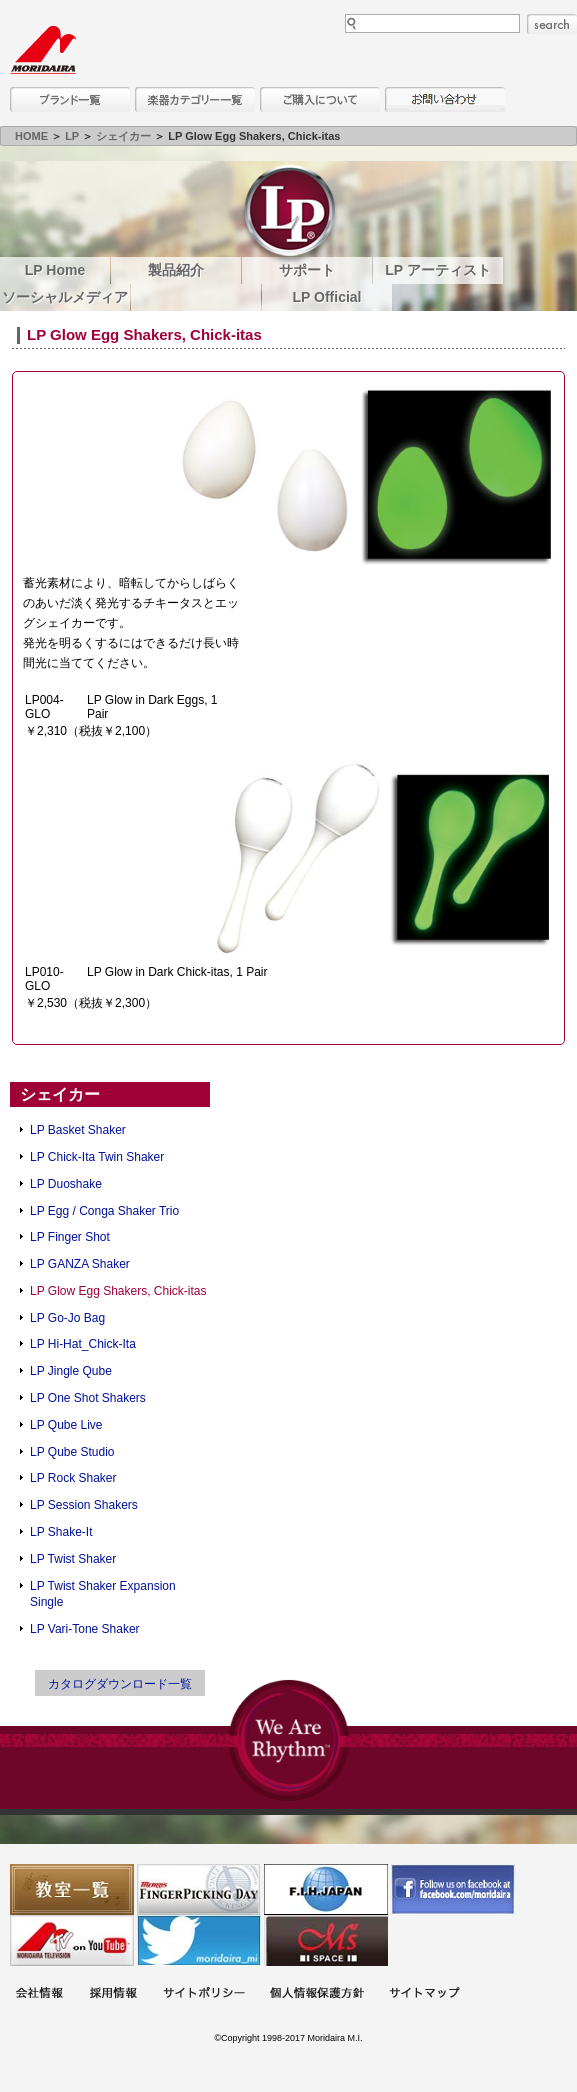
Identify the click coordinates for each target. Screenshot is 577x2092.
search (552, 24)
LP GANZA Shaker (80, 1264)
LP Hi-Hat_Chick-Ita (83, 1344)
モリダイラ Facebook (453, 1889)
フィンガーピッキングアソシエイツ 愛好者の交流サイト (199, 1889)
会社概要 (39, 1994)
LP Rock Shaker (73, 1478)
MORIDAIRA (43, 50)
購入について (320, 99)
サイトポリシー (204, 1994)
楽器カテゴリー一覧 (195, 99)
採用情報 (113, 1994)
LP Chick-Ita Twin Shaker (97, 1157)
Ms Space (326, 1940)
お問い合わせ (445, 99)
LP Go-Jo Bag (67, 1318)
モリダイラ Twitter (199, 1940)
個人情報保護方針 (317, 1994)
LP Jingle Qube (71, 1371)
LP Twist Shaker (73, 1559)
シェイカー (123, 136)
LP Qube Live (66, 1425)
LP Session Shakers (84, 1505)
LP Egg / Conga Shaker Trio (104, 1211)
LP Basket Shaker (78, 1130)
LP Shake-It (61, 1532)
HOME (31, 136)
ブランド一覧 (70, 99)
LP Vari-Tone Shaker (85, 1629)
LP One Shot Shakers (88, 1398)
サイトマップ (424, 1994)
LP (72, 136)
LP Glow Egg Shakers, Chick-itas (118, 1291)
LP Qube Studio (72, 1452)
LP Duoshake (66, 1184)
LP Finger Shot (70, 1237)
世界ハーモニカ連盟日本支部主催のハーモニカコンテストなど (326, 1889)
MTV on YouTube (72, 1940)
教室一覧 (72, 1889)
